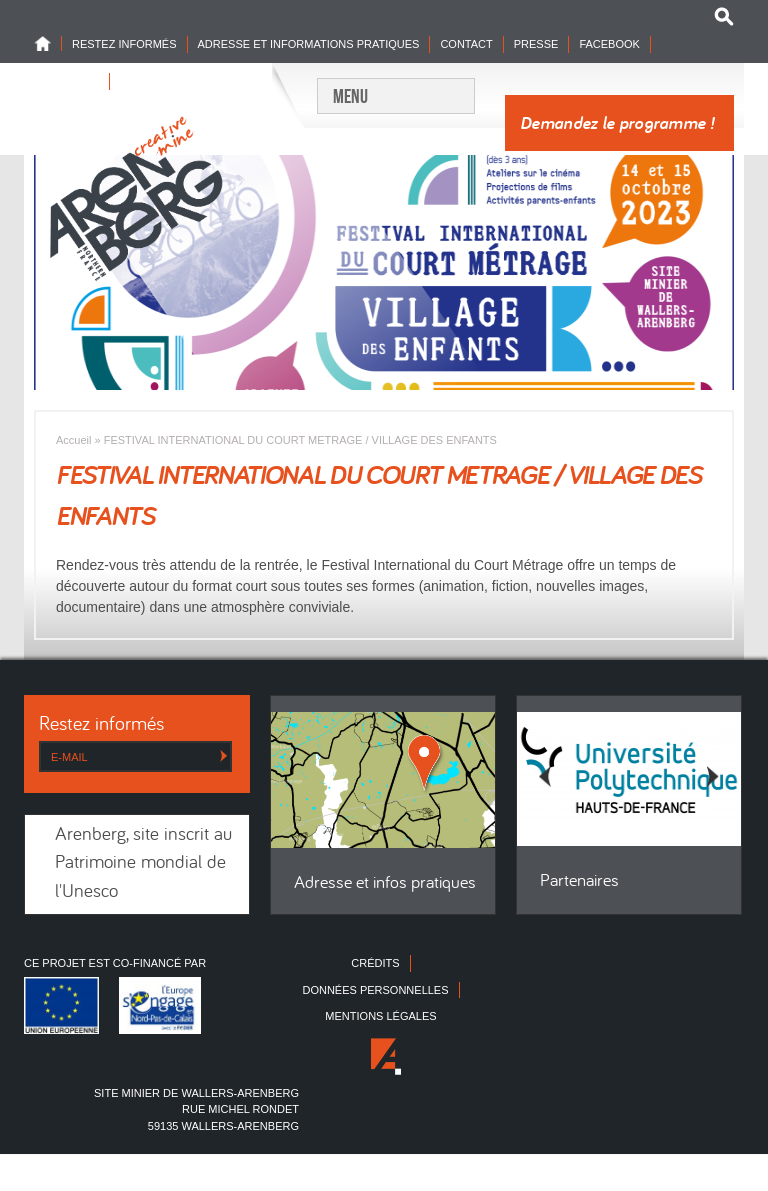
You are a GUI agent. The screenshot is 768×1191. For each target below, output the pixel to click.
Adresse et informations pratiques (309, 44)
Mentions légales (380, 1016)
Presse (536, 44)
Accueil (73, 440)
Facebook (609, 44)
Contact (466, 44)
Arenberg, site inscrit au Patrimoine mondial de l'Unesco (143, 864)
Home (48, 43)
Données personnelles (375, 990)
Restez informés (124, 44)
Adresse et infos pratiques (385, 883)
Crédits (375, 963)
